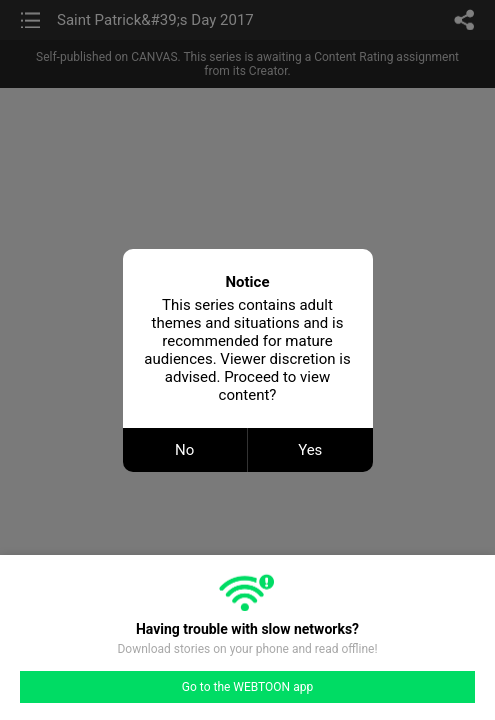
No (184, 450)
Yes (310, 450)
